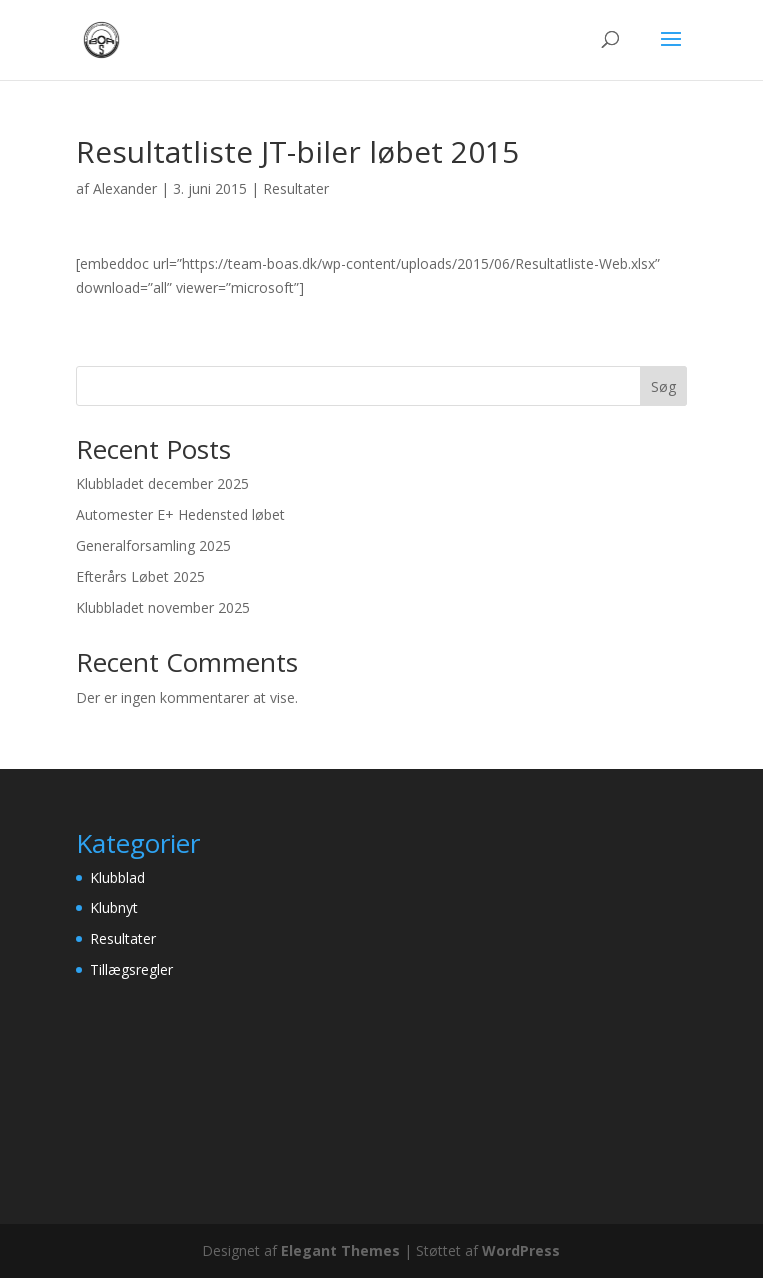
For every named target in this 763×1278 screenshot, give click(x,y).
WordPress (521, 1250)
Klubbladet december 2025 (162, 483)
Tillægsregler (131, 969)
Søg (663, 386)
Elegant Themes (340, 1250)
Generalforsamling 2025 (153, 545)
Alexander (125, 188)
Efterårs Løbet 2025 (140, 576)
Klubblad (117, 877)
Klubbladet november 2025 (163, 607)
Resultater (296, 188)
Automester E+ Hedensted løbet (180, 514)
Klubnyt (114, 907)
